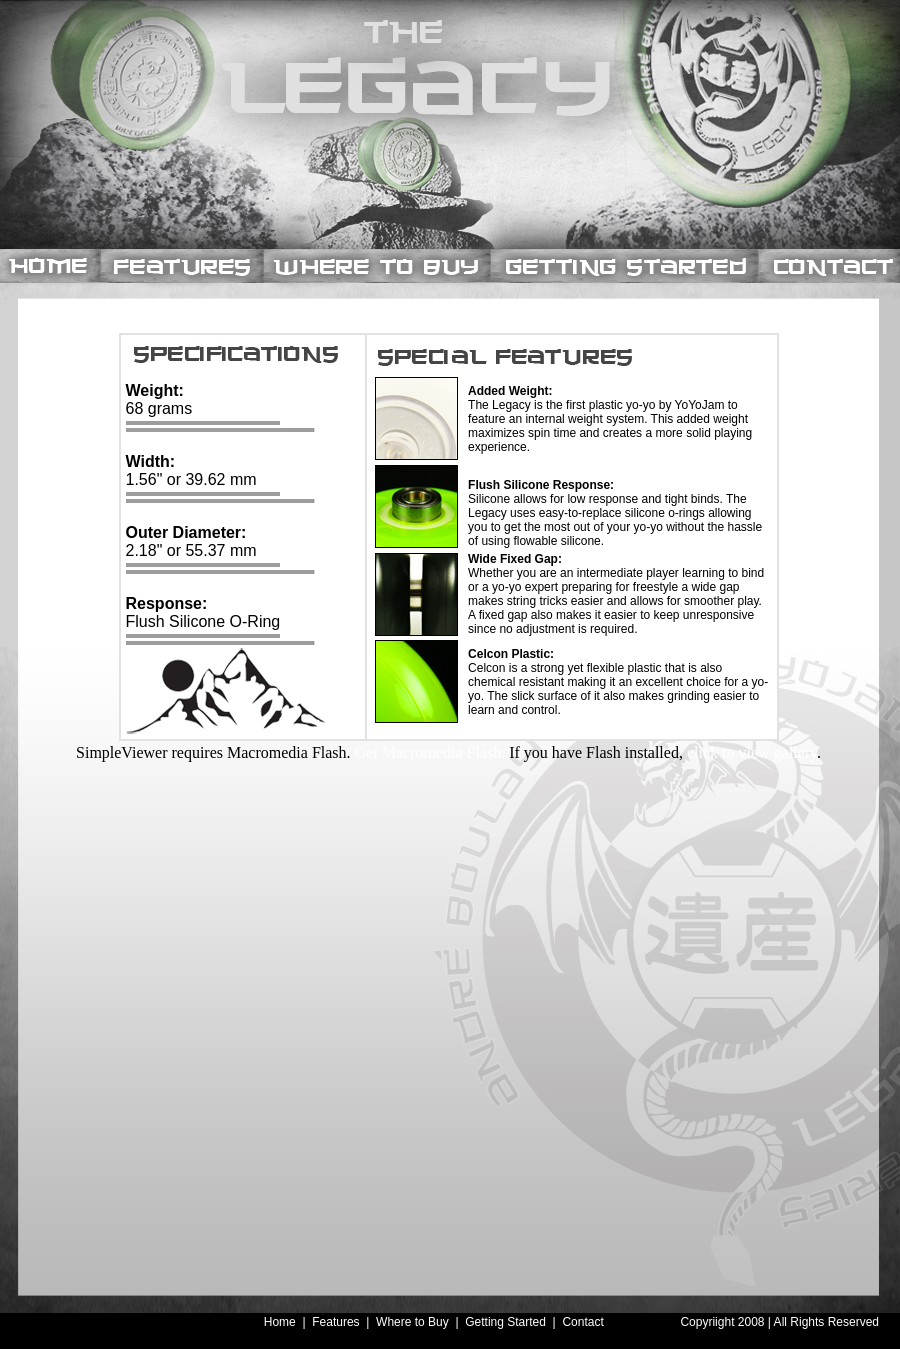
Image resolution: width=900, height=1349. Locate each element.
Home (280, 1322)
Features (337, 1322)
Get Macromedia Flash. (430, 752)
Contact (582, 1322)
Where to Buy (412, 1322)
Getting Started (505, 1322)
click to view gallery (752, 752)
